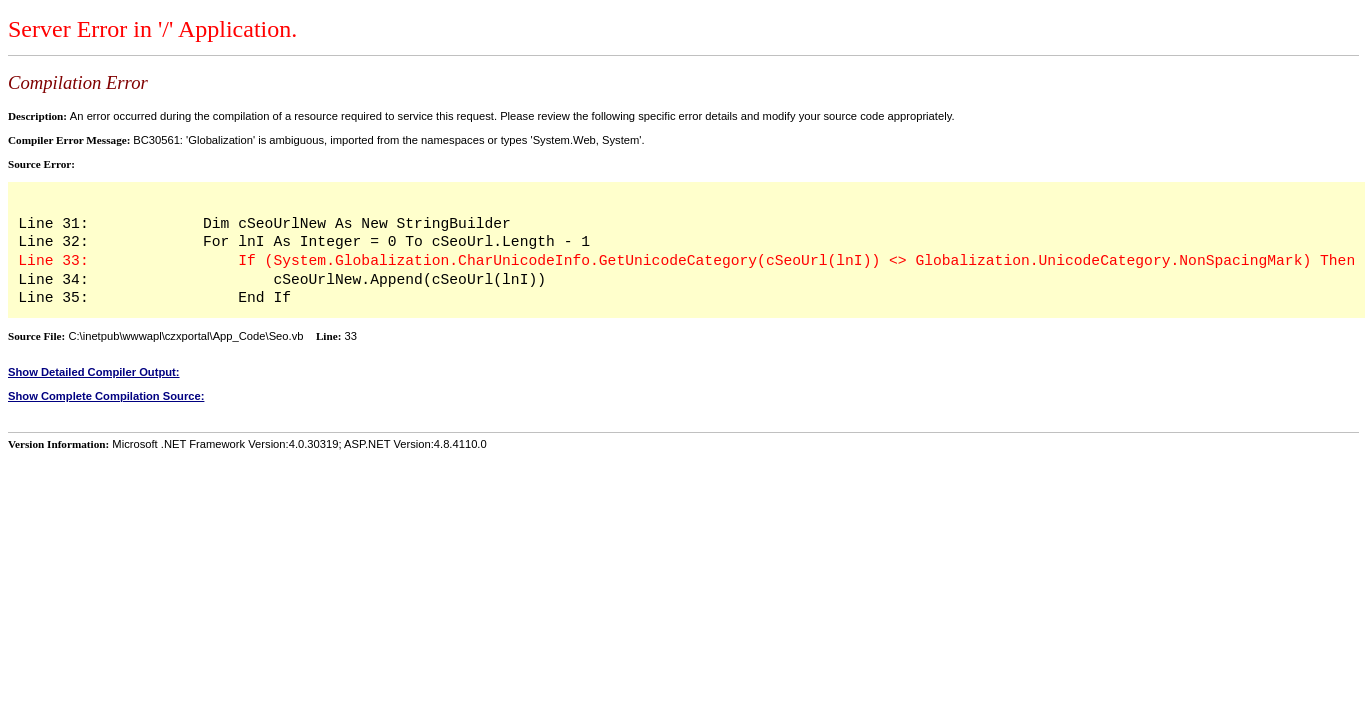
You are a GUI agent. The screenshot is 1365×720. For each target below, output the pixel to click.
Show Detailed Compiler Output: (94, 372)
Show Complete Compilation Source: (106, 396)
